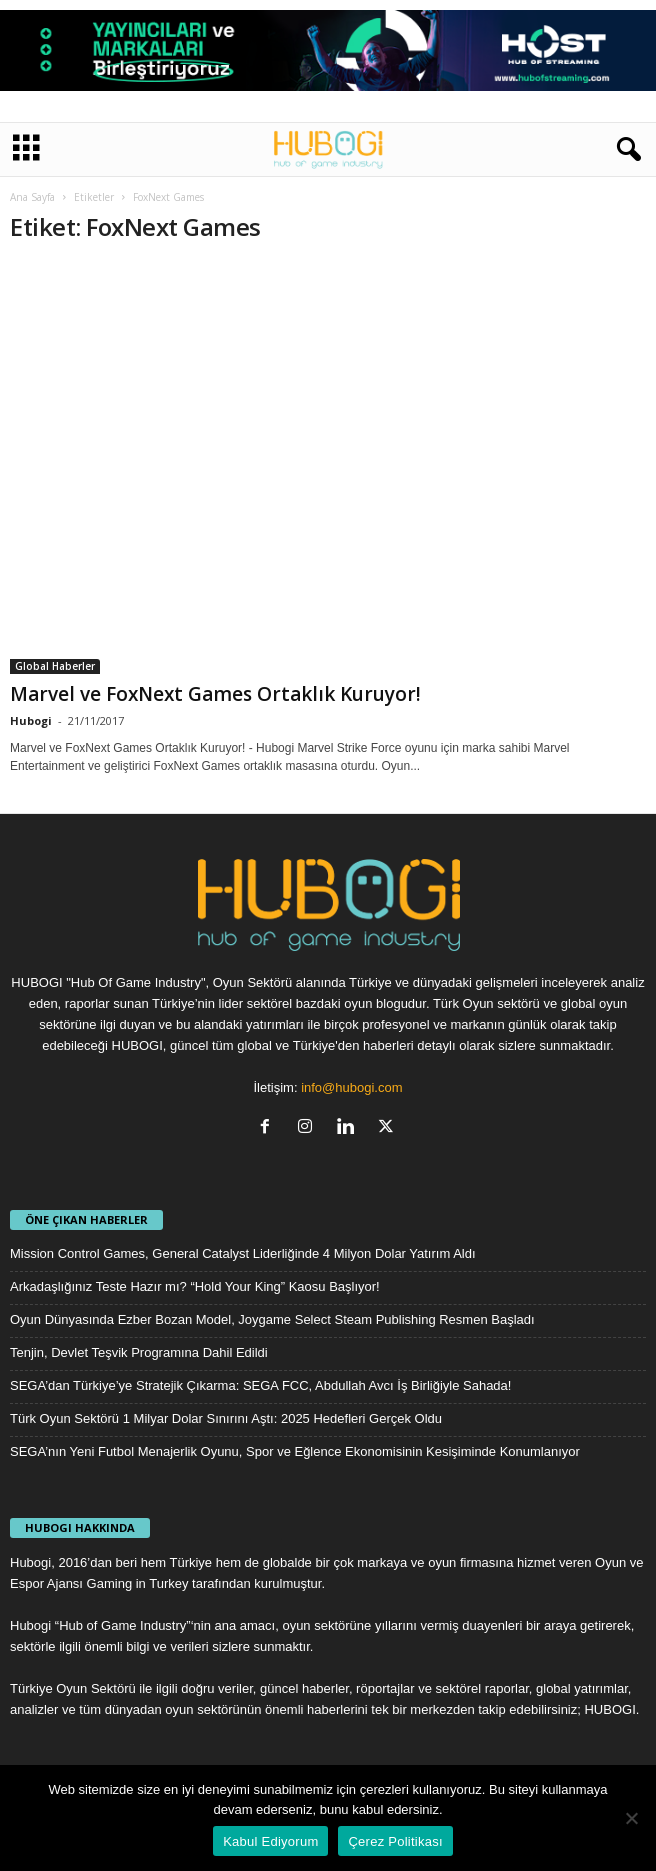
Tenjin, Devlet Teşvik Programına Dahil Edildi (139, 1352)
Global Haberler (55, 666)
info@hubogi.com (351, 1087)
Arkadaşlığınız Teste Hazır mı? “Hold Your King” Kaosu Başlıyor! (195, 1286)
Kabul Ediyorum (270, 1841)
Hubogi (31, 720)
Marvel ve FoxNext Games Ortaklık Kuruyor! (215, 694)
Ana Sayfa (32, 197)
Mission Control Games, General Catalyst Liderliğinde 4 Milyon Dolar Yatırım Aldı (243, 1253)
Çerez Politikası (395, 1841)
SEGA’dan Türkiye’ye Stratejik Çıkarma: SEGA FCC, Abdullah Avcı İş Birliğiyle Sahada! (260, 1385)
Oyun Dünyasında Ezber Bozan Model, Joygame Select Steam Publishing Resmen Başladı (272, 1319)
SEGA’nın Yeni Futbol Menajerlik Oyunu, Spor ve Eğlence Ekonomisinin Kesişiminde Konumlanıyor (295, 1451)
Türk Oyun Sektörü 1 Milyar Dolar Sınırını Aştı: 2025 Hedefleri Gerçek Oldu (226, 1418)
